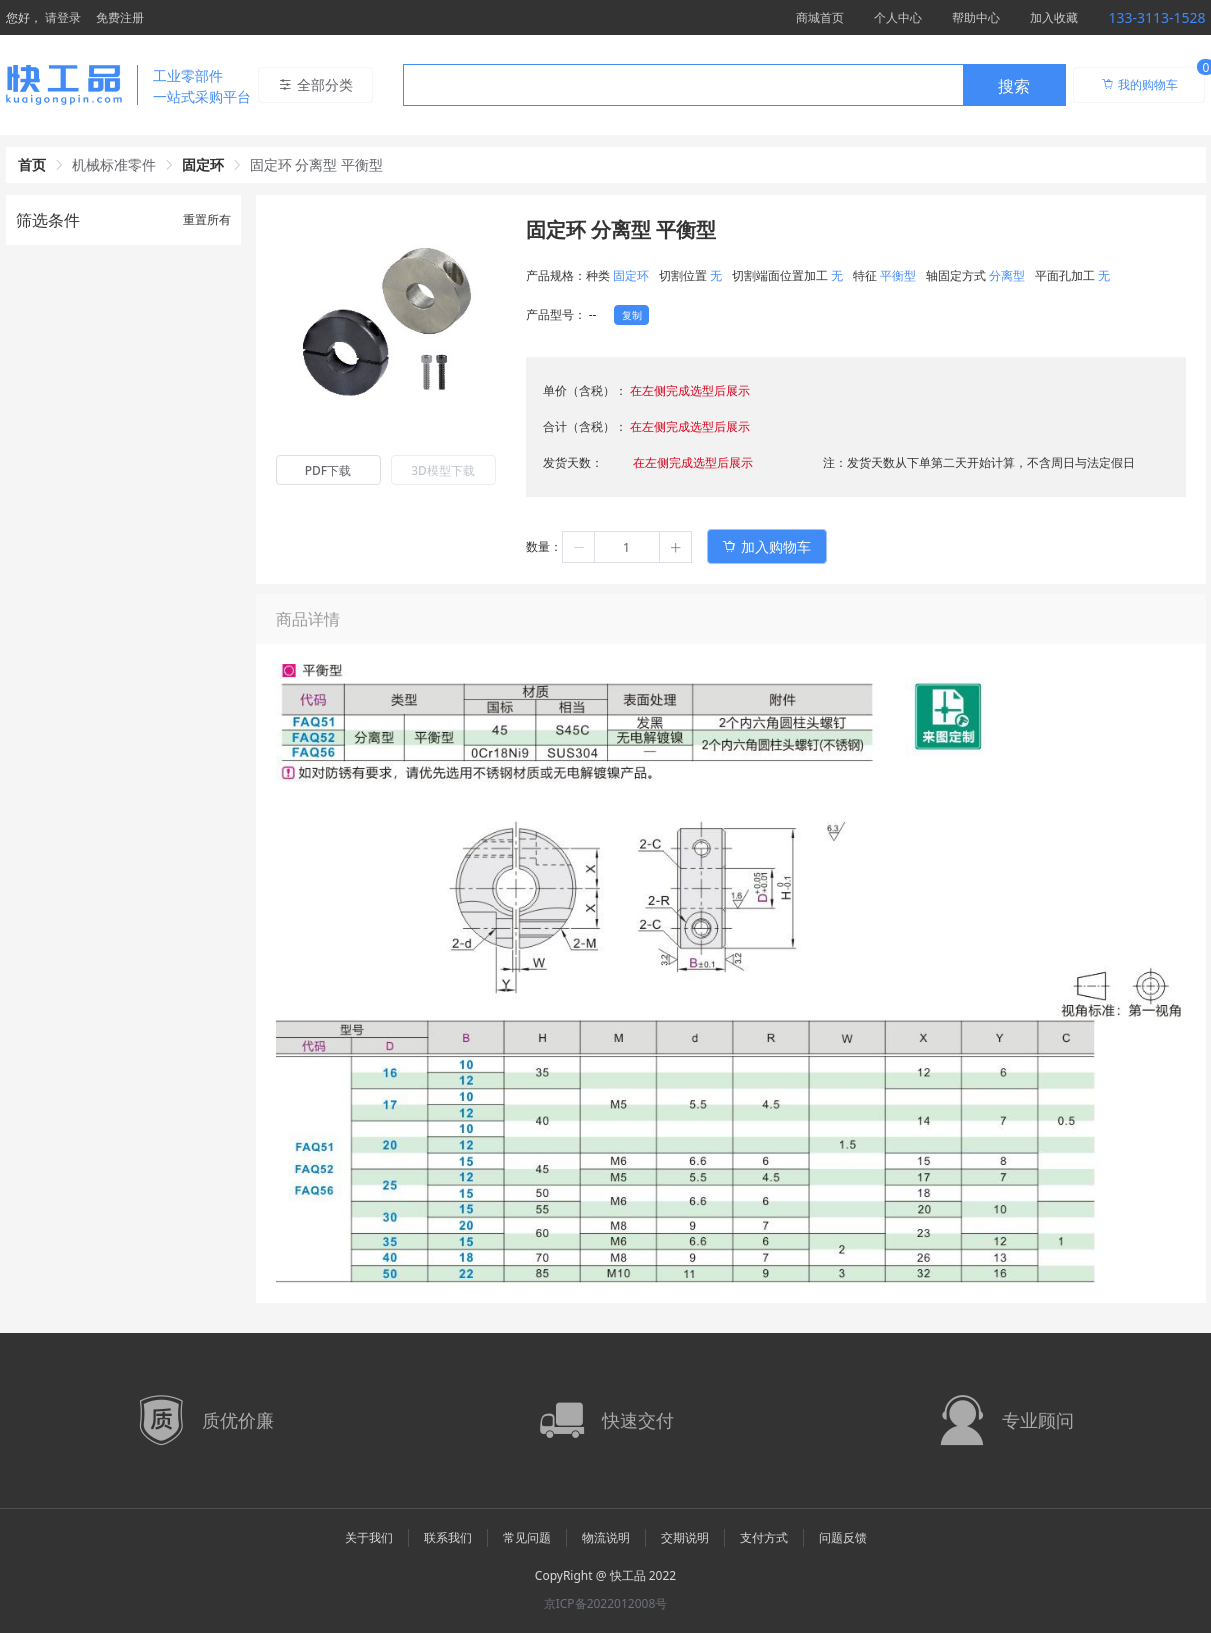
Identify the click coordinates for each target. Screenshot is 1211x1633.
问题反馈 (843, 1537)
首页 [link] (32, 164)
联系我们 (448, 1537)
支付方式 (764, 1537)
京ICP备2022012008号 (606, 1603)
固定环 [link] (203, 164)
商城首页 (820, 17)
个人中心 (898, 17)
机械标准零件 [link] (114, 164)
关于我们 (369, 1537)
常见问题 (527, 1537)
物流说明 (606, 1537)
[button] (579, 547)
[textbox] (683, 86)
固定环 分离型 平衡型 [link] (316, 164)
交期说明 (685, 1537)
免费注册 (120, 17)
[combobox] (734, 85)
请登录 (63, 17)
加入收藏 (1054, 17)
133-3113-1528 (1156, 17)
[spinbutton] (627, 547)
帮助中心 (976, 17)
